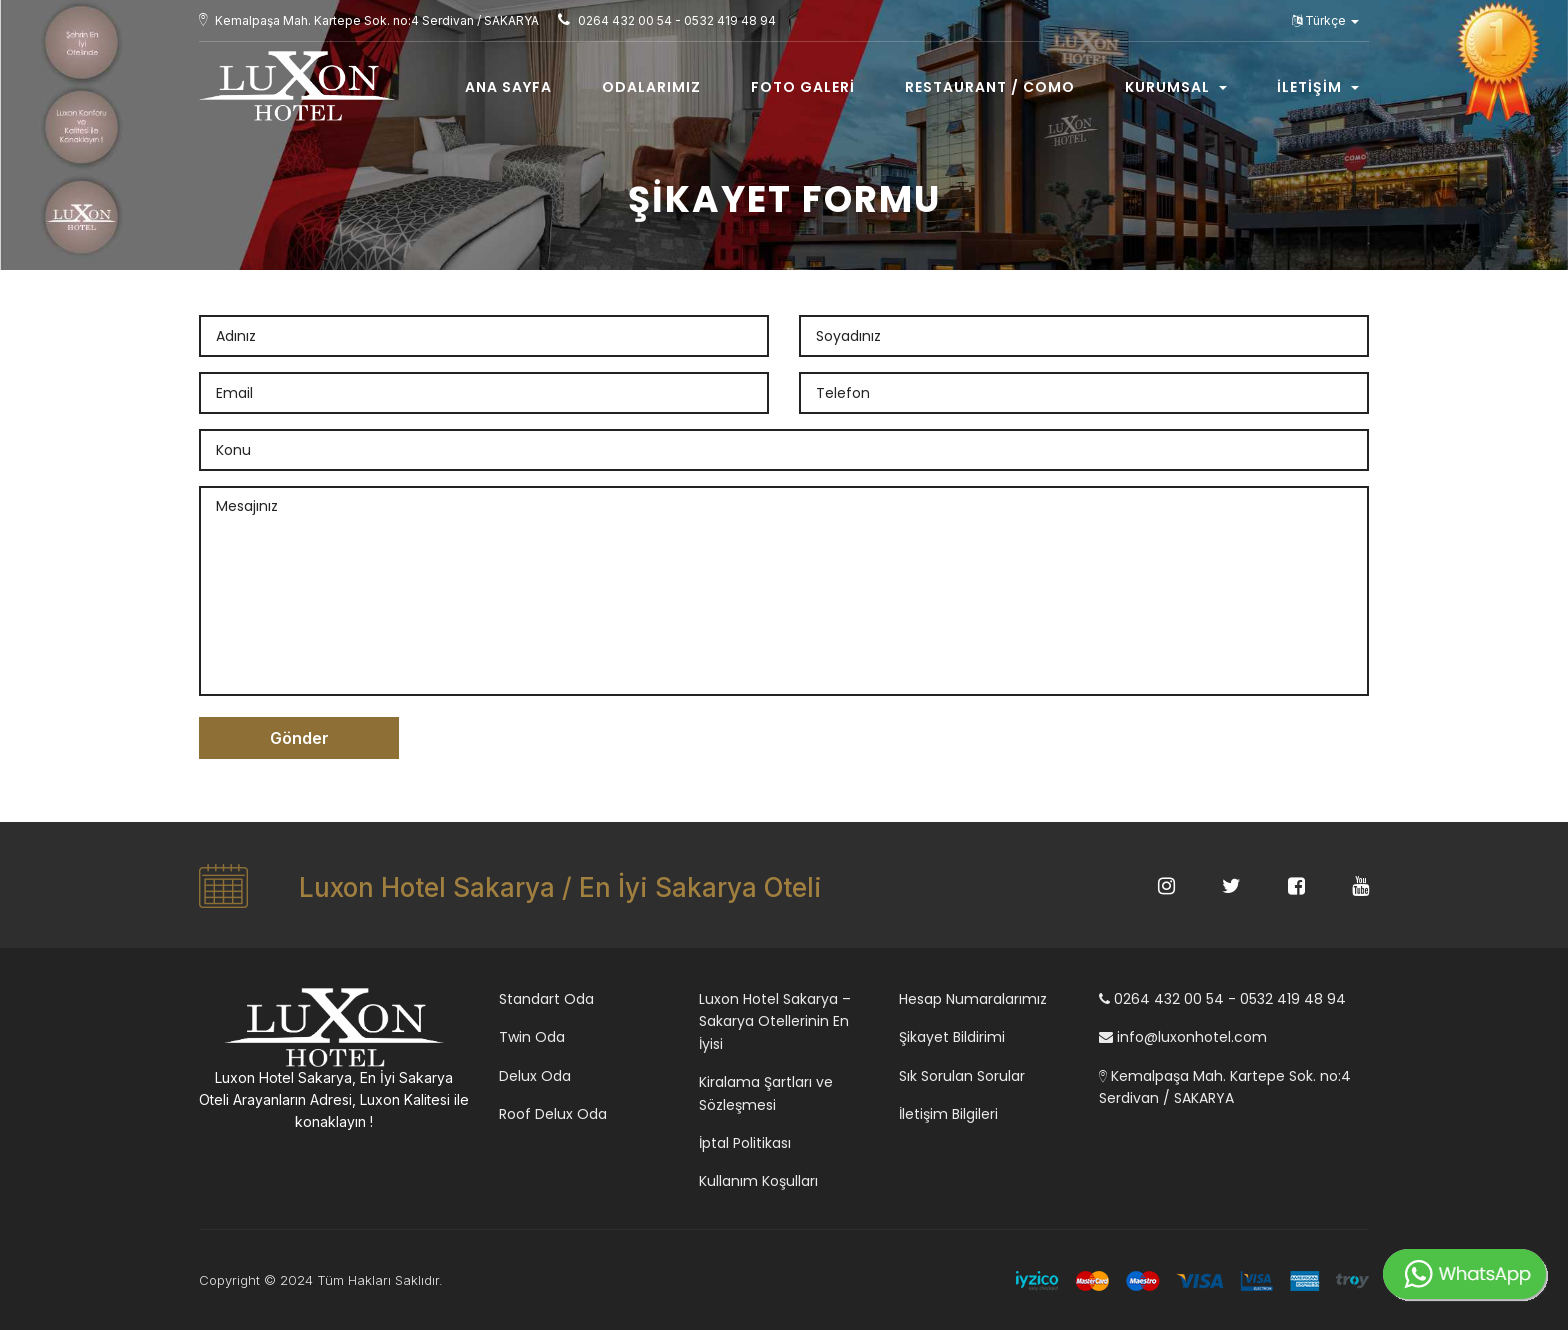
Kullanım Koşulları (758, 1181)
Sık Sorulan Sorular (962, 1076)
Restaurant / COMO (990, 87)
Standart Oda (546, 999)
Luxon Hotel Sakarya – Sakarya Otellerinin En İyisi (775, 1021)
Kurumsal (1176, 87)
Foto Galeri (803, 87)
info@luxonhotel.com (1183, 1037)
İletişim (1318, 87)
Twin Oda (532, 1037)
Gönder (299, 738)
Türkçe (1325, 20)
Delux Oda (535, 1076)
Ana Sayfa (508, 87)
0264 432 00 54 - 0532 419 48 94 (1222, 999)
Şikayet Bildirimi (952, 1037)
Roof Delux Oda (553, 1114)
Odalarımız (651, 87)
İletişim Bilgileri (948, 1114)
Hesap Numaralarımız (973, 999)
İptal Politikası (745, 1143)
